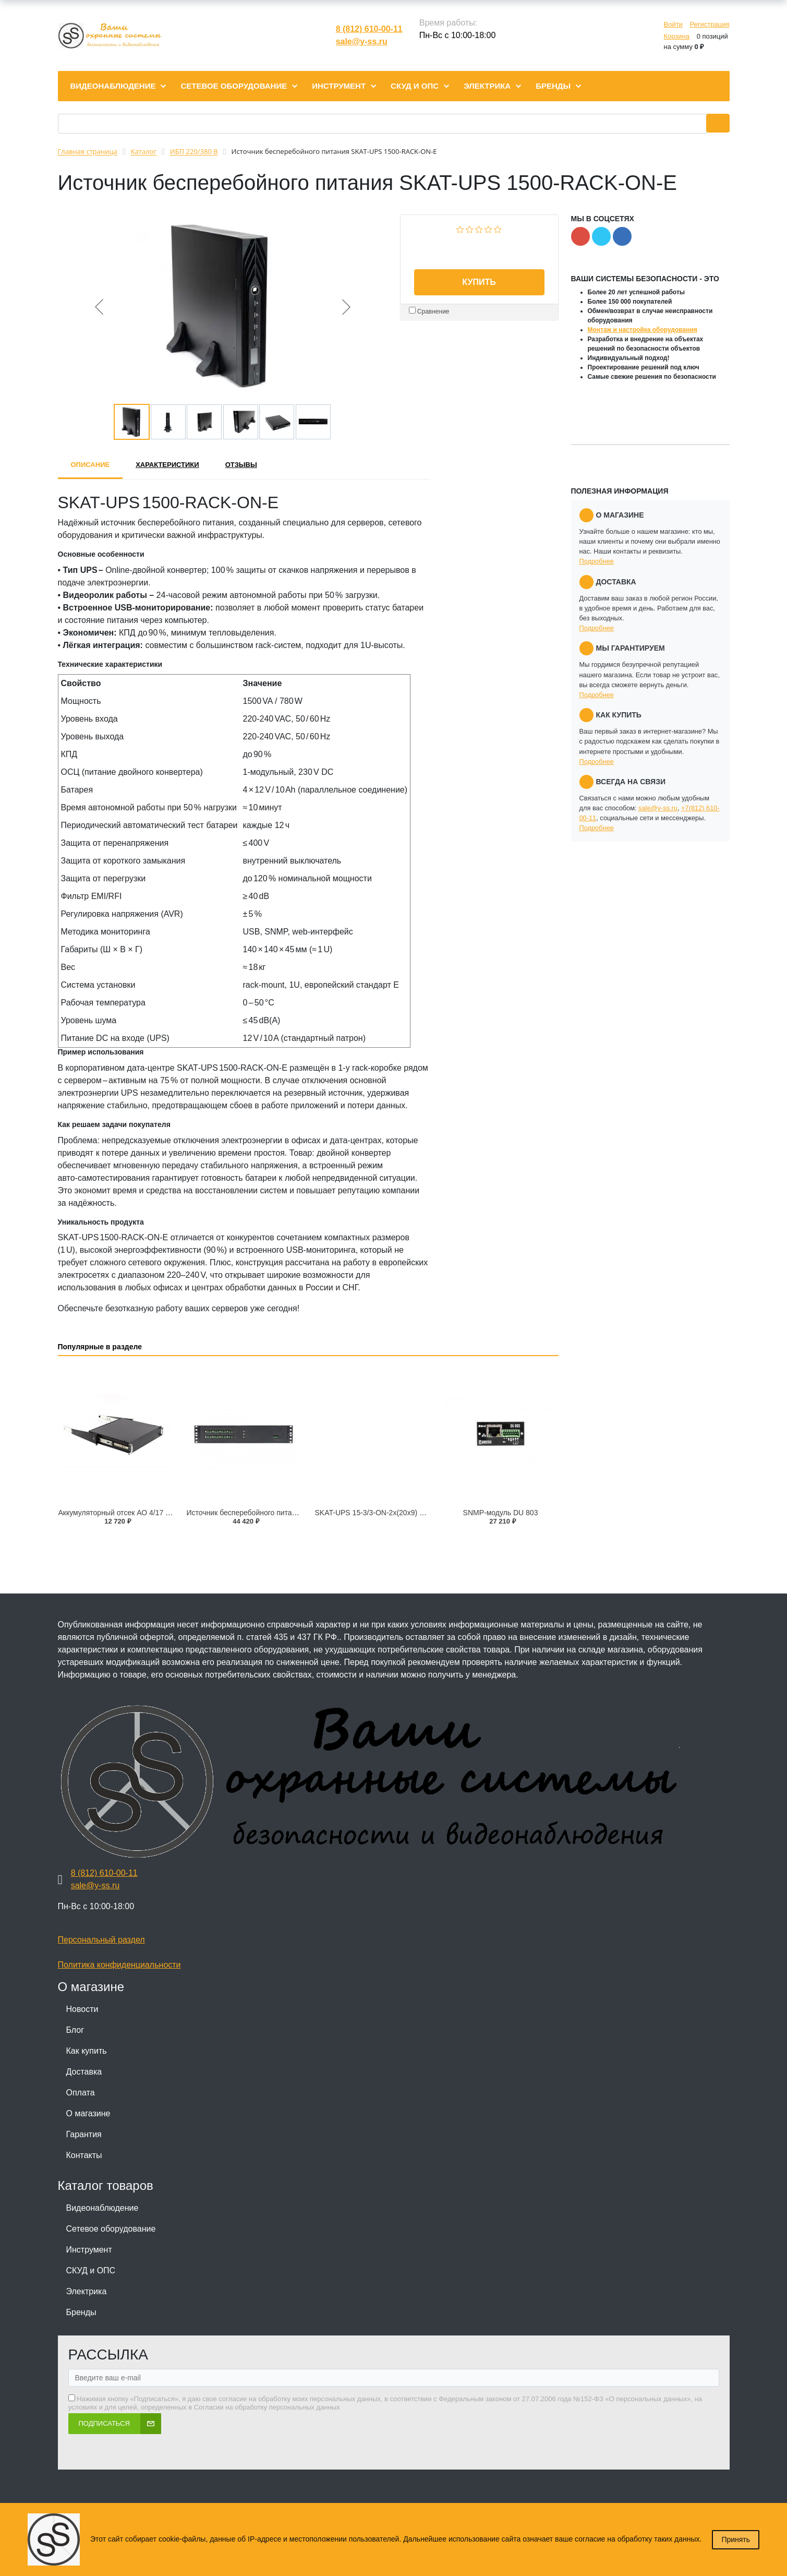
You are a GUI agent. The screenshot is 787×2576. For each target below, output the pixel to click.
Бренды (81, 2312)
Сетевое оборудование (111, 2228)
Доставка (84, 2071)
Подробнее (596, 561)
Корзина (676, 36)
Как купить (86, 2050)
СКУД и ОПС (91, 2270)
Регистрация (710, 24)
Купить (478, 282)
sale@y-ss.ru (362, 41)
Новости (82, 2009)
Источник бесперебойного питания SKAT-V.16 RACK (275, 1512)
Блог (75, 2030)
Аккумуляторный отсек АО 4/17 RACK (122, 1512)
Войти (672, 24)
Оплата (80, 2092)
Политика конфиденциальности (119, 1964)
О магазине (88, 2113)
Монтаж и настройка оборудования (642, 329)
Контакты (84, 2155)
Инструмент (89, 2249)
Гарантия (84, 2134)
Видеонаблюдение (102, 2207)
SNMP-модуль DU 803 (500, 1512)
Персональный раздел (101, 1939)
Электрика (86, 2291)
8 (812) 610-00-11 (369, 29)
